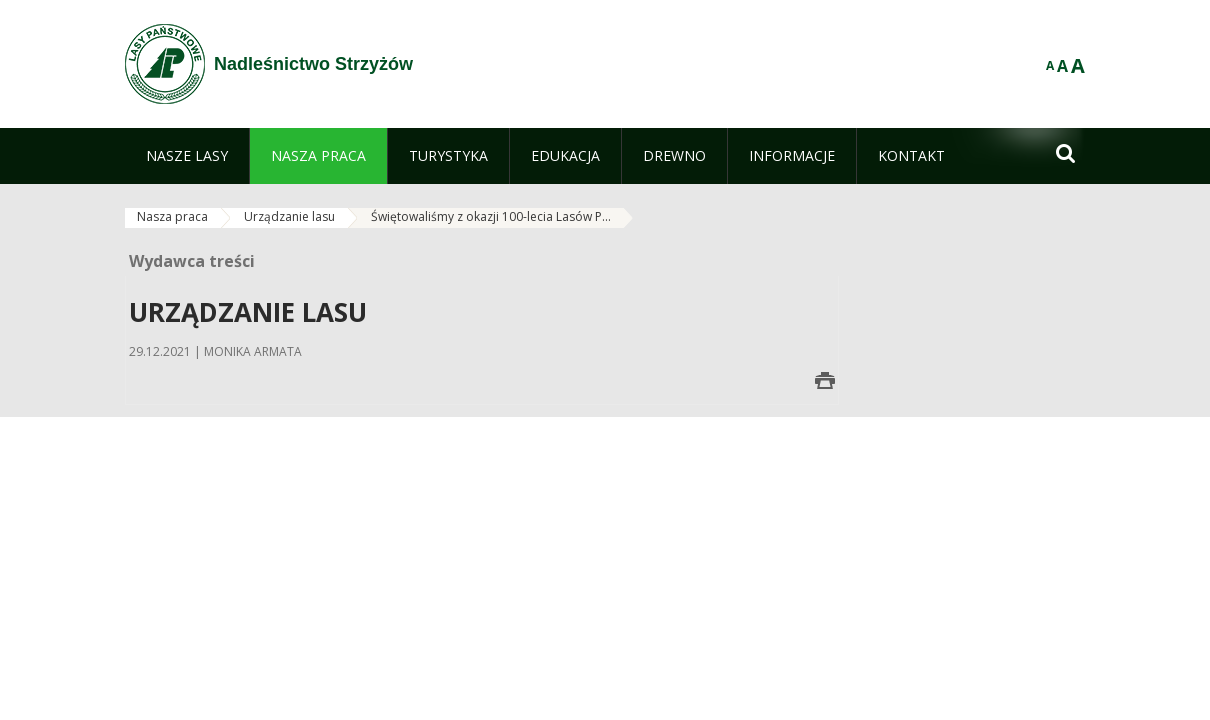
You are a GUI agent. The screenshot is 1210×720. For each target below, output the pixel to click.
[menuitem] (187, 156)
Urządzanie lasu (289, 216)
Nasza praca (172, 216)
